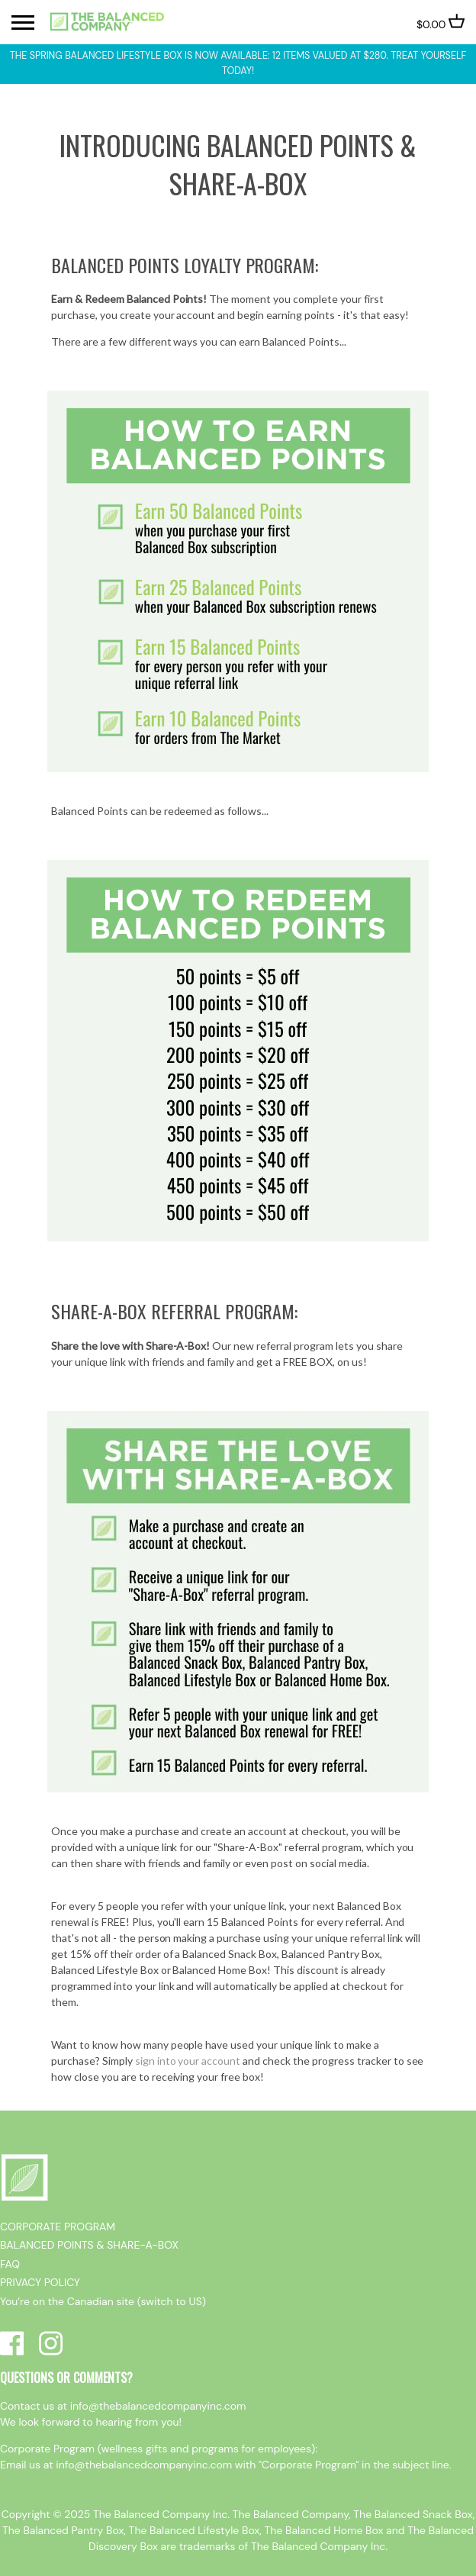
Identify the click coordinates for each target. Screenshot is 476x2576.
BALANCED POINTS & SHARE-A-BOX (89, 2245)
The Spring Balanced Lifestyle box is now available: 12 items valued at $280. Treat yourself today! (238, 63)
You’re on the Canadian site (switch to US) (103, 2301)
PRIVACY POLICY (40, 2282)
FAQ (10, 2264)
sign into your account (188, 2060)
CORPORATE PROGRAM (57, 2226)
